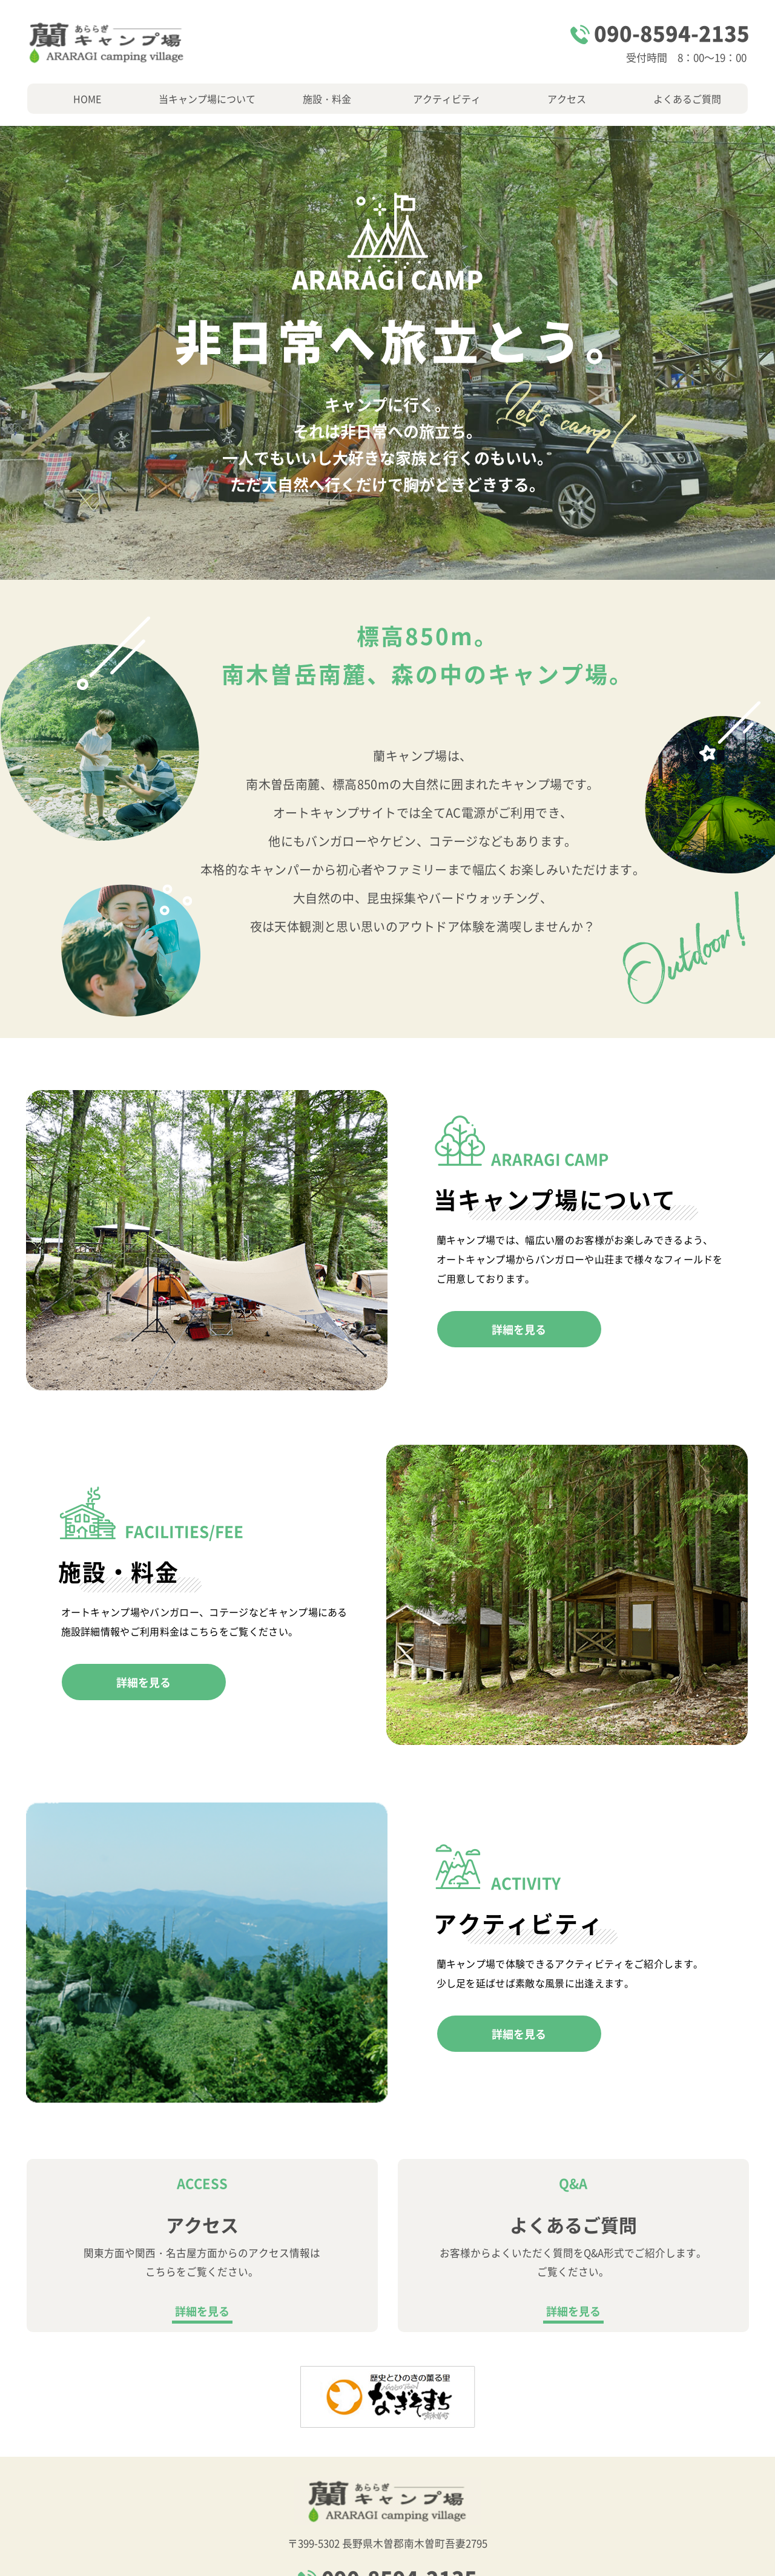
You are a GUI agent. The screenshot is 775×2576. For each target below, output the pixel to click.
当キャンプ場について (207, 98)
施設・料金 (327, 98)
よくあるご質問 (687, 98)
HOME (87, 98)
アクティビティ (447, 98)
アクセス (566, 98)
